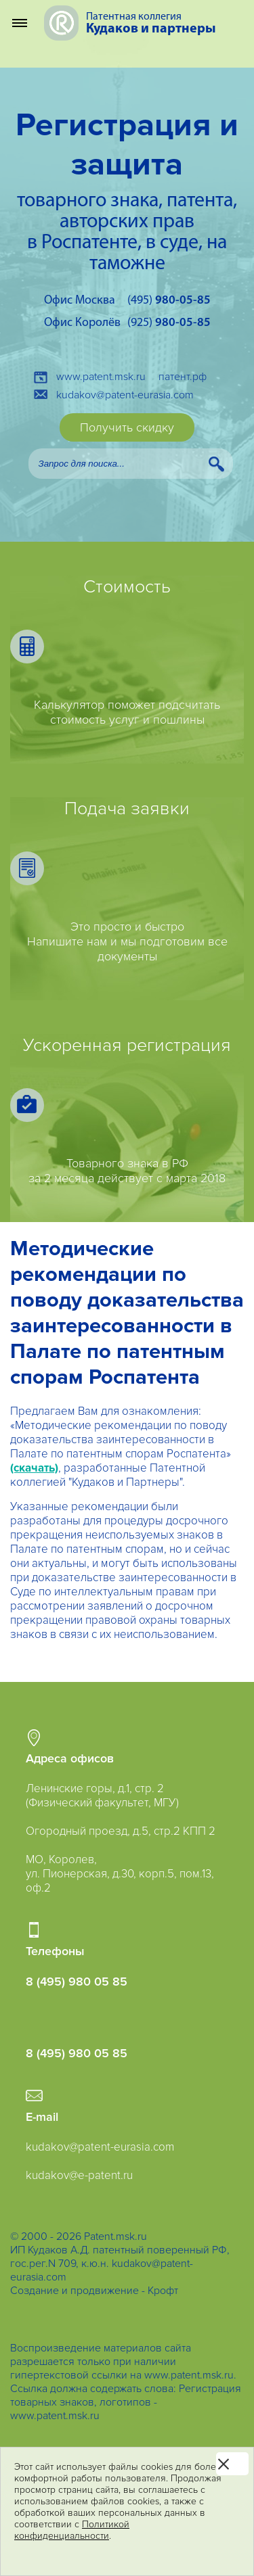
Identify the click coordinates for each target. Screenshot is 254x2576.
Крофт (163, 2290)
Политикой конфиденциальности (71, 2530)
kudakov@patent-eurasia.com (125, 395)
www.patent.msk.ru (101, 376)
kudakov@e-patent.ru (79, 2175)
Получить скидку (127, 427)
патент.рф (182, 376)
